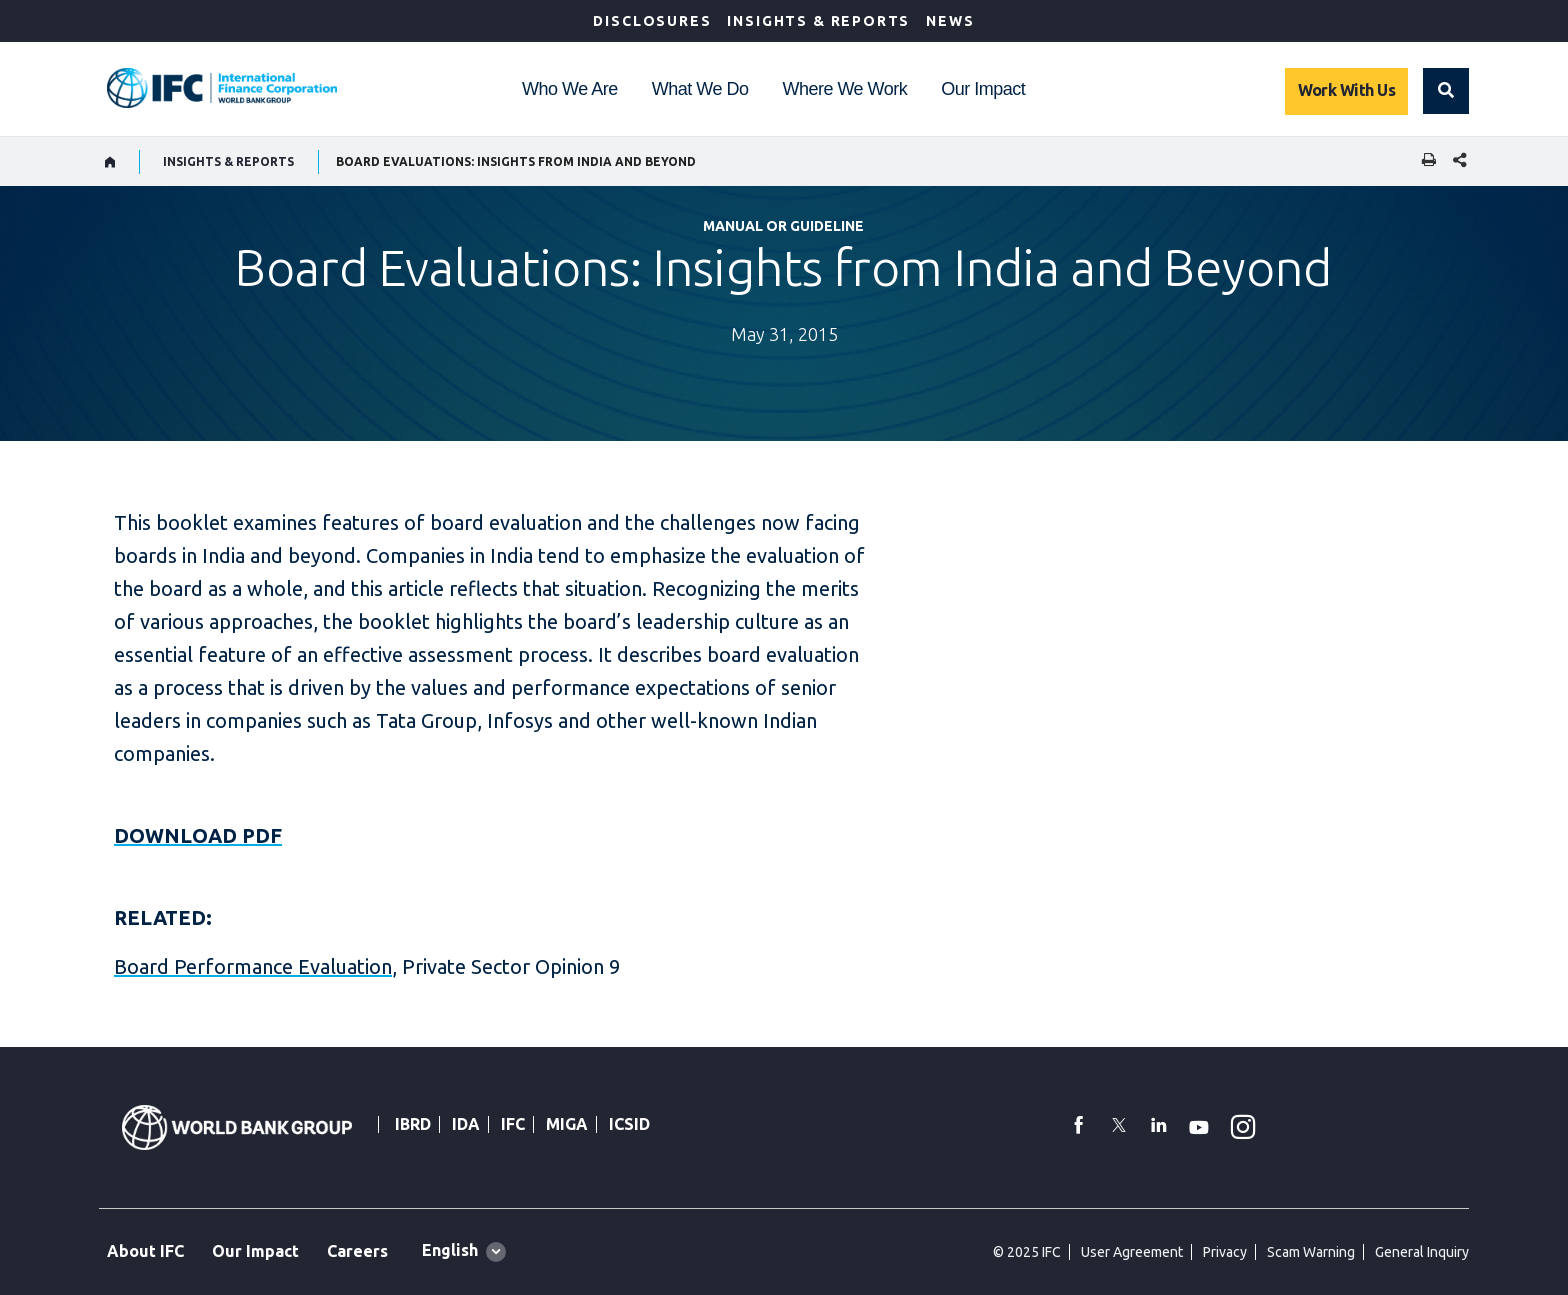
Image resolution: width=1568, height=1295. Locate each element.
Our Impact (983, 89)
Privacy (1225, 1252)
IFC (513, 1124)
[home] (110, 162)
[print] (1424, 161)
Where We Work (844, 89)
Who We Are (570, 89)
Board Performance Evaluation (253, 966)
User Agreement (1132, 1252)
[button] (1446, 91)
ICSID (629, 1124)
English (450, 1250)
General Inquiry (1422, 1252)
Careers (357, 1251)
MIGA (567, 1124)
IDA (466, 1124)
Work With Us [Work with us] (1346, 90)
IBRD (413, 1124)
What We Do (700, 89)
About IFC (145, 1251)
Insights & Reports (818, 21)
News (950, 21)
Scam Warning (1311, 1252)
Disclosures (652, 21)
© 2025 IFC (1027, 1252)
